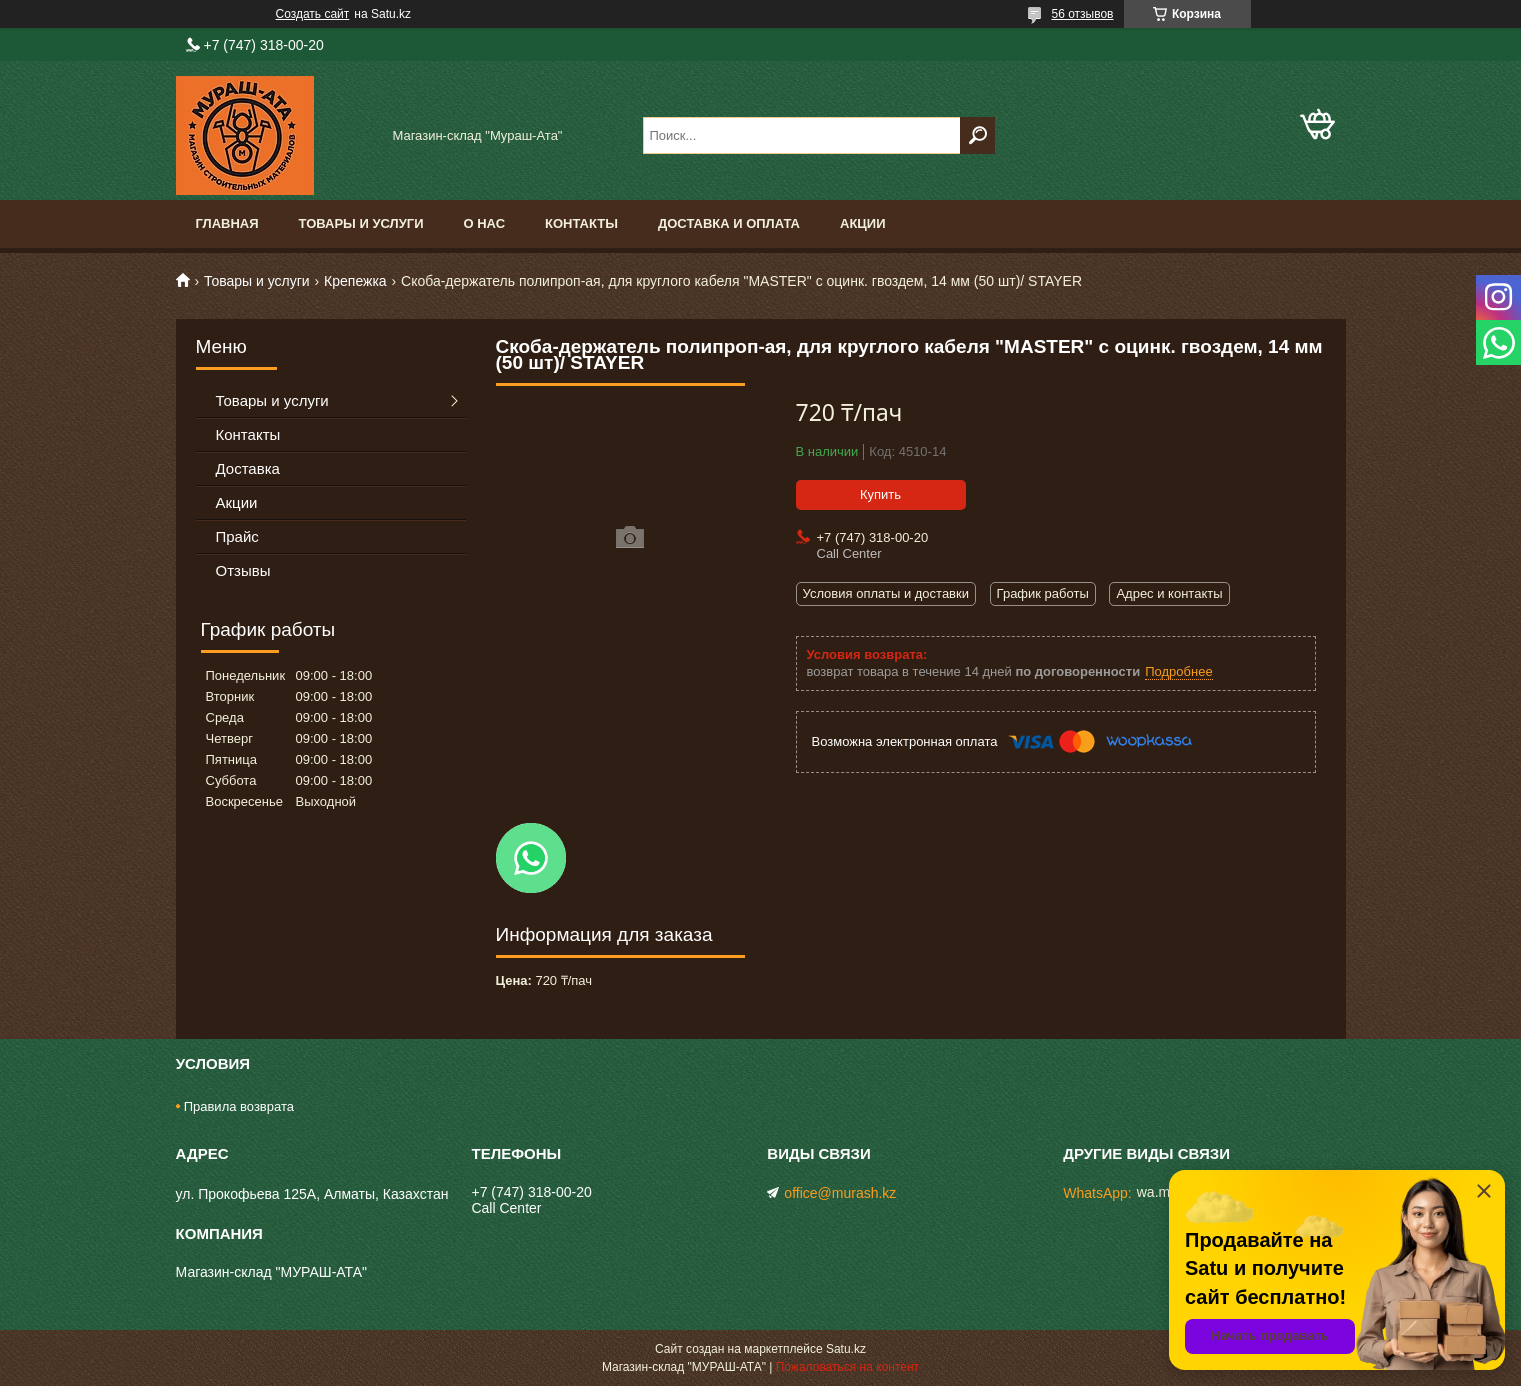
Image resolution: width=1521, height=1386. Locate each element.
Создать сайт (313, 14)
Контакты (581, 223)
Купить (880, 494)
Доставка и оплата (729, 223)
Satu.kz (846, 1349)
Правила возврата (239, 1106)
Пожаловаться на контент (847, 1367)
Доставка (248, 468)
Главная (227, 223)
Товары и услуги (361, 223)
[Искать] (977, 135)
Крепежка (355, 281)
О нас (484, 223)
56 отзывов (1082, 14)
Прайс (237, 536)
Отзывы (243, 570)
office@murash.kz (840, 1193)
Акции (863, 223)
